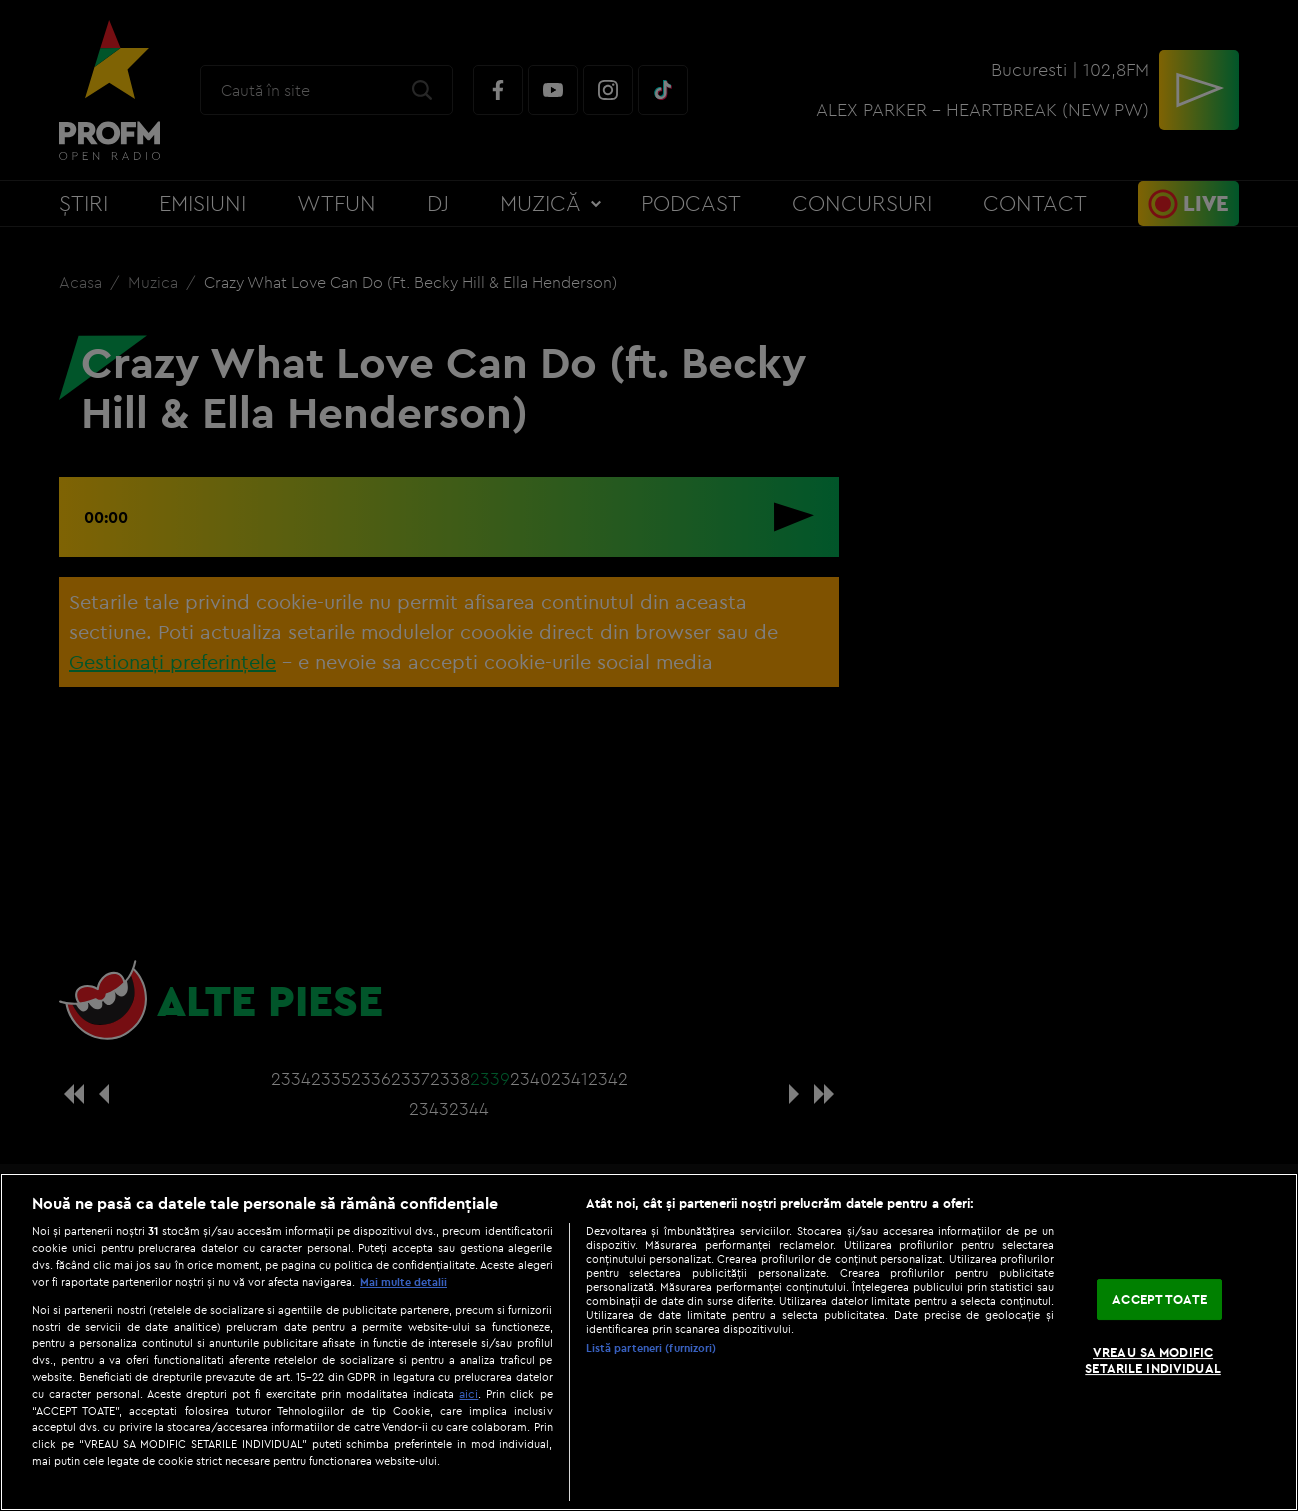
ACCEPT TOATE (1159, 1299)
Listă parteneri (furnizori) (651, 1348)
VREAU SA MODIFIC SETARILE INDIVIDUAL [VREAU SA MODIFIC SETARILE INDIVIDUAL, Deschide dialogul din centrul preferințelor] (1152, 1361)
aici (468, 1393)
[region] (649, 1342)
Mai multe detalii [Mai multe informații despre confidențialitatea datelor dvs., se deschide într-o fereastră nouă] (403, 1282)
